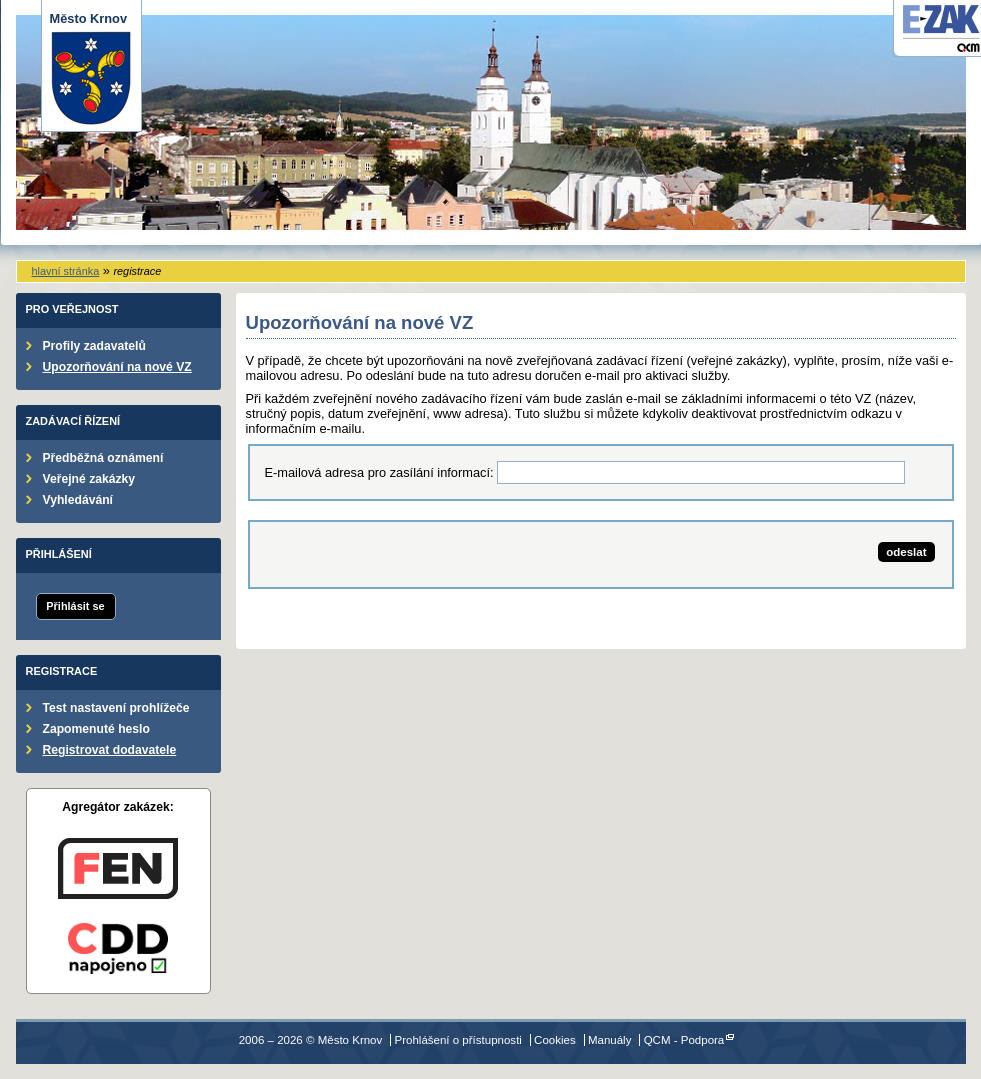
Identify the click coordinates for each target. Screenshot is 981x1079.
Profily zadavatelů (94, 346)
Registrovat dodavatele (110, 750)
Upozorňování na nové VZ (117, 367)
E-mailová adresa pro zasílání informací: (379, 472)
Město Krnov (91, 68)
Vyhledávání (78, 500)
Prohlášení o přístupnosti (458, 1040)
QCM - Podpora (684, 1040)
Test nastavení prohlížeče (116, 708)
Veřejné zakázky (89, 479)
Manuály (610, 1040)
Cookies (555, 1040)
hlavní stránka (66, 271)
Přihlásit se (75, 606)
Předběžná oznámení (103, 458)
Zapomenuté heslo (96, 729)
